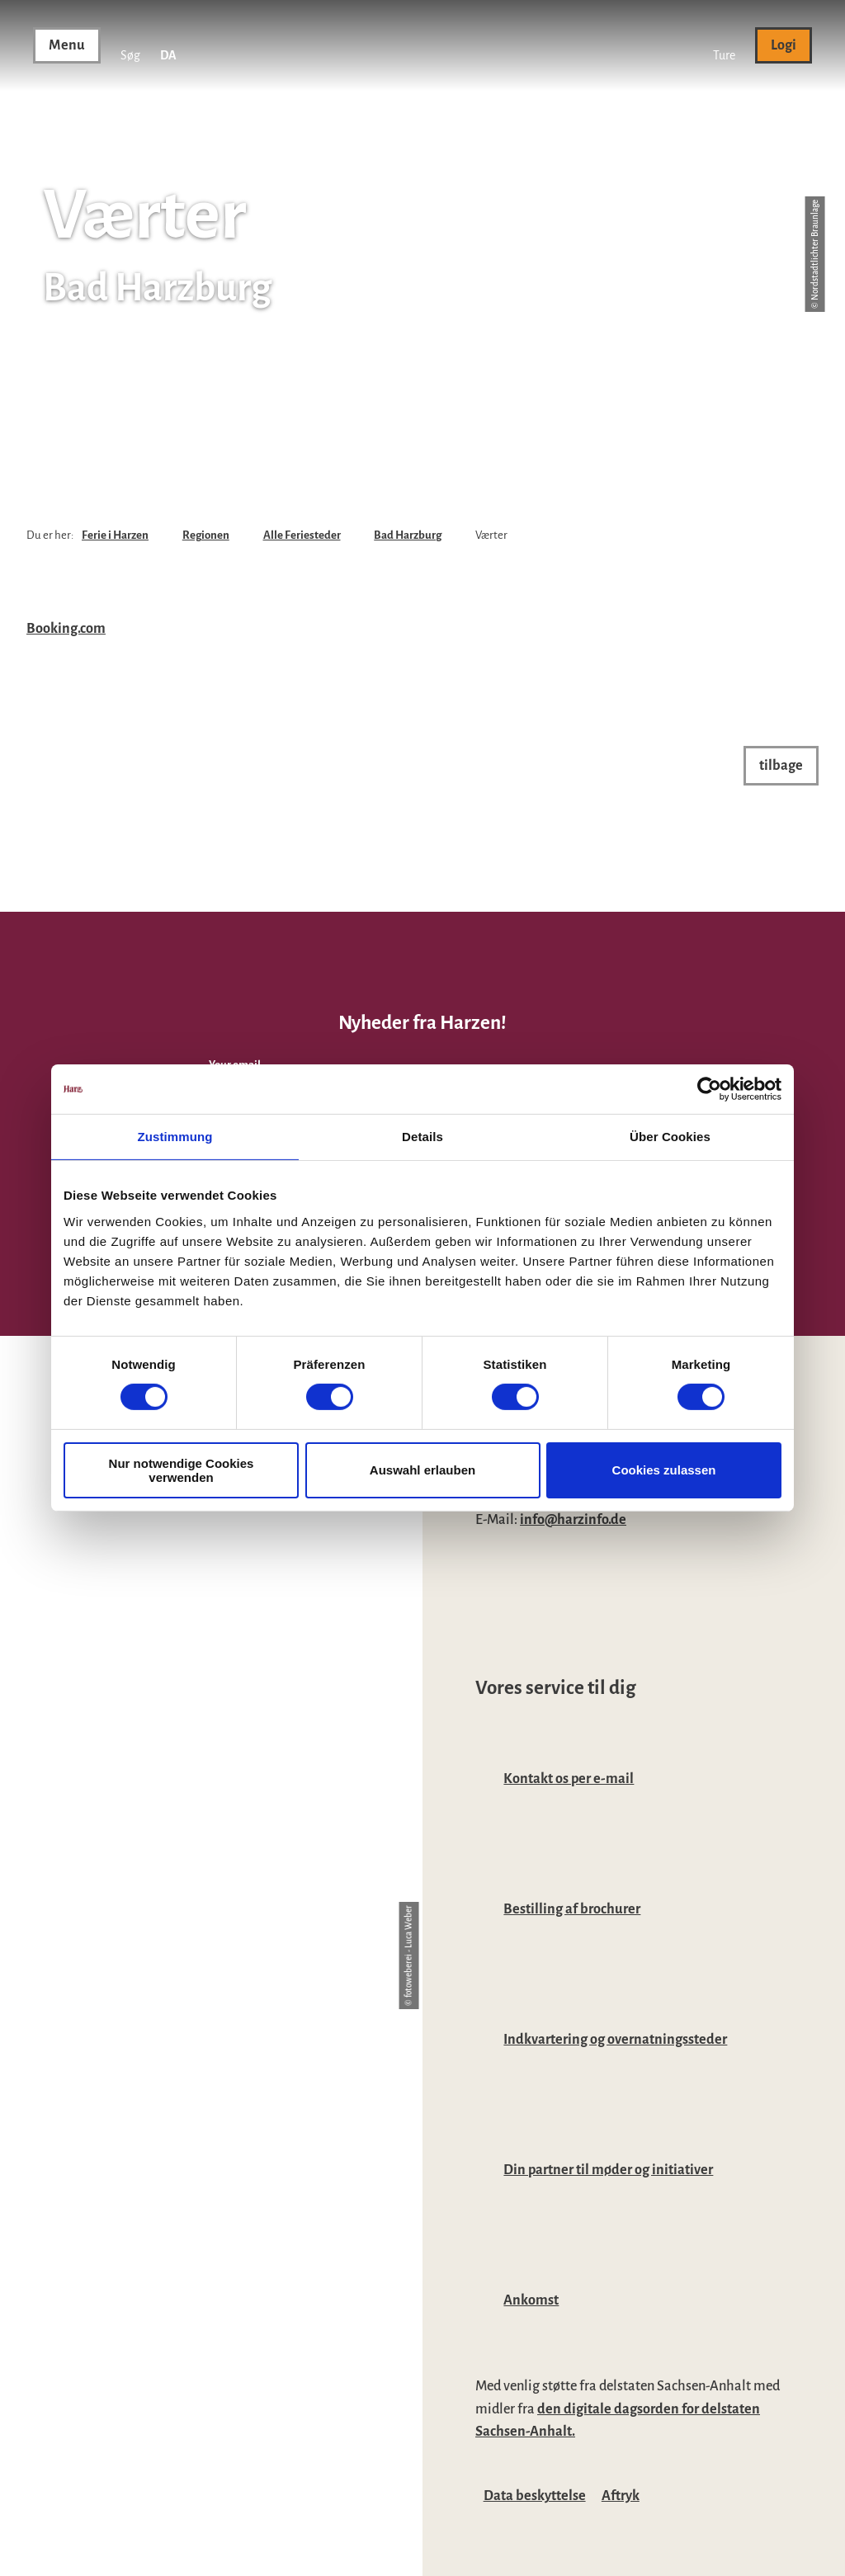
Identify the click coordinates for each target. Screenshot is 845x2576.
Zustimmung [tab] (175, 1137)
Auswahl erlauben (422, 1470)
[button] (724, 45)
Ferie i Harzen (115, 535)
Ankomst (531, 2300)
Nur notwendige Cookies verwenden (181, 1470)
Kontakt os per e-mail (568, 1778)
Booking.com (66, 628)
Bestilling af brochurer (571, 1909)
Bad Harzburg (407, 535)
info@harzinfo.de (573, 1519)
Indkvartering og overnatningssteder (615, 2039)
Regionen (205, 535)
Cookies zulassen (664, 1470)
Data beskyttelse (535, 2495)
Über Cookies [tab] (670, 1137)
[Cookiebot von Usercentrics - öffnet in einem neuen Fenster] (709, 1089)
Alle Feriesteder (302, 535)
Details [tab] (422, 1137)
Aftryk (621, 2495)
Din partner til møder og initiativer (608, 2169)
